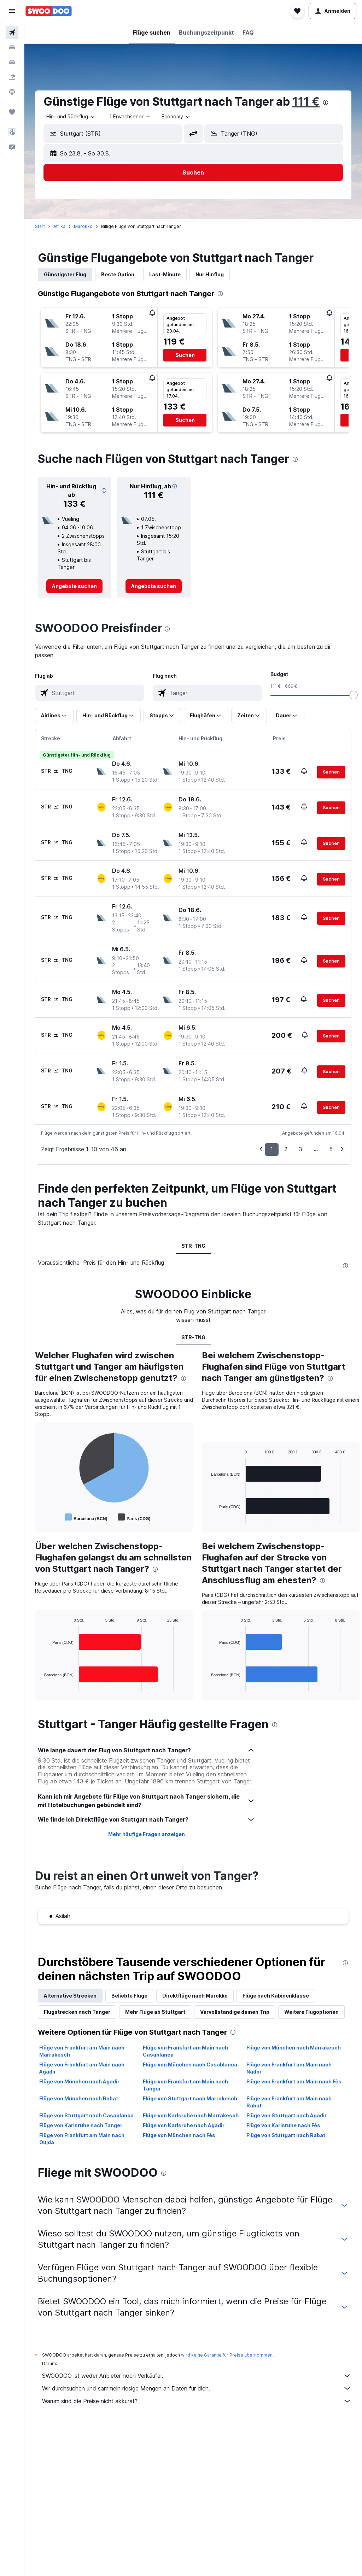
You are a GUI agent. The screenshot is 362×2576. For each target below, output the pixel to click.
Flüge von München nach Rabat (78, 2098)
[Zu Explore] (12, 92)
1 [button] (271, 1149)
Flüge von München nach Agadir (79, 2081)
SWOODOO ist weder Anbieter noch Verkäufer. (196, 2375)
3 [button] (300, 1149)
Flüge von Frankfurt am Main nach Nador (289, 2068)
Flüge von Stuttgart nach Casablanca (86, 2115)
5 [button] (331, 1149)
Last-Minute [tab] (165, 274)
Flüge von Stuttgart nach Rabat (285, 2135)
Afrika (59, 226)
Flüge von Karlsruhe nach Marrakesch (191, 2115)
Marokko (83, 226)
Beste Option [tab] (117, 274)
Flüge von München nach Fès (179, 2135)
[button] (12, 11)
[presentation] (325, 102)
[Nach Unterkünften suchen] (12, 47)
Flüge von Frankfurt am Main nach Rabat (289, 2102)
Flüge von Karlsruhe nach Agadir (183, 2125)
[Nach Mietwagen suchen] (12, 62)
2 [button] (285, 1149)
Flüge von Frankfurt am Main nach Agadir (81, 2068)
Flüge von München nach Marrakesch (293, 2048)
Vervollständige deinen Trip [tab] (234, 2012)
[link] (74, 586)
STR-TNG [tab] (193, 1246)
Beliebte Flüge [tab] (129, 1996)
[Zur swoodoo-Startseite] (48, 11)
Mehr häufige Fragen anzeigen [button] (146, 1834)
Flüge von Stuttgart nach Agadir (286, 2115)
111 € (306, 101)
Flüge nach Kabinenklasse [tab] (276, 1996)
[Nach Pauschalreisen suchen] (12, 77)
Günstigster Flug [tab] (65, 274)
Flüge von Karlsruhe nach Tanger (80, 2125)
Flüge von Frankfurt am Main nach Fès (293, 2081)
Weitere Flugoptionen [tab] (311, 2012)
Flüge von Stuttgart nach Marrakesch (190, 2098)
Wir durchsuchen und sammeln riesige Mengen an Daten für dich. (196, 2388)
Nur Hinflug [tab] (209, 274)
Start (40, 226)
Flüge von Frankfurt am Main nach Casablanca (185, 2051)
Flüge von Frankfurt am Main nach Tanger (185, 2085)
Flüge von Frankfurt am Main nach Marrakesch (81, 2051)
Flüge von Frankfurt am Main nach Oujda (81, 2138)
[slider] (353, 695)
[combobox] (71, 116)
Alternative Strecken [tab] (70, 1996)
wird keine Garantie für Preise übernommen (227, 2355)
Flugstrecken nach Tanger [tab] (77, 2012)
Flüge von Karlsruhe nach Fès (283, 2125)
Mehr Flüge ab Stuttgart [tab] (155, 2012)
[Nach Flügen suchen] (12, 32)
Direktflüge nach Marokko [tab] (195, 1996)
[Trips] (12, 112)
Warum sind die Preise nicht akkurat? (196, 2401)
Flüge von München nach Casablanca (190, 2065)
